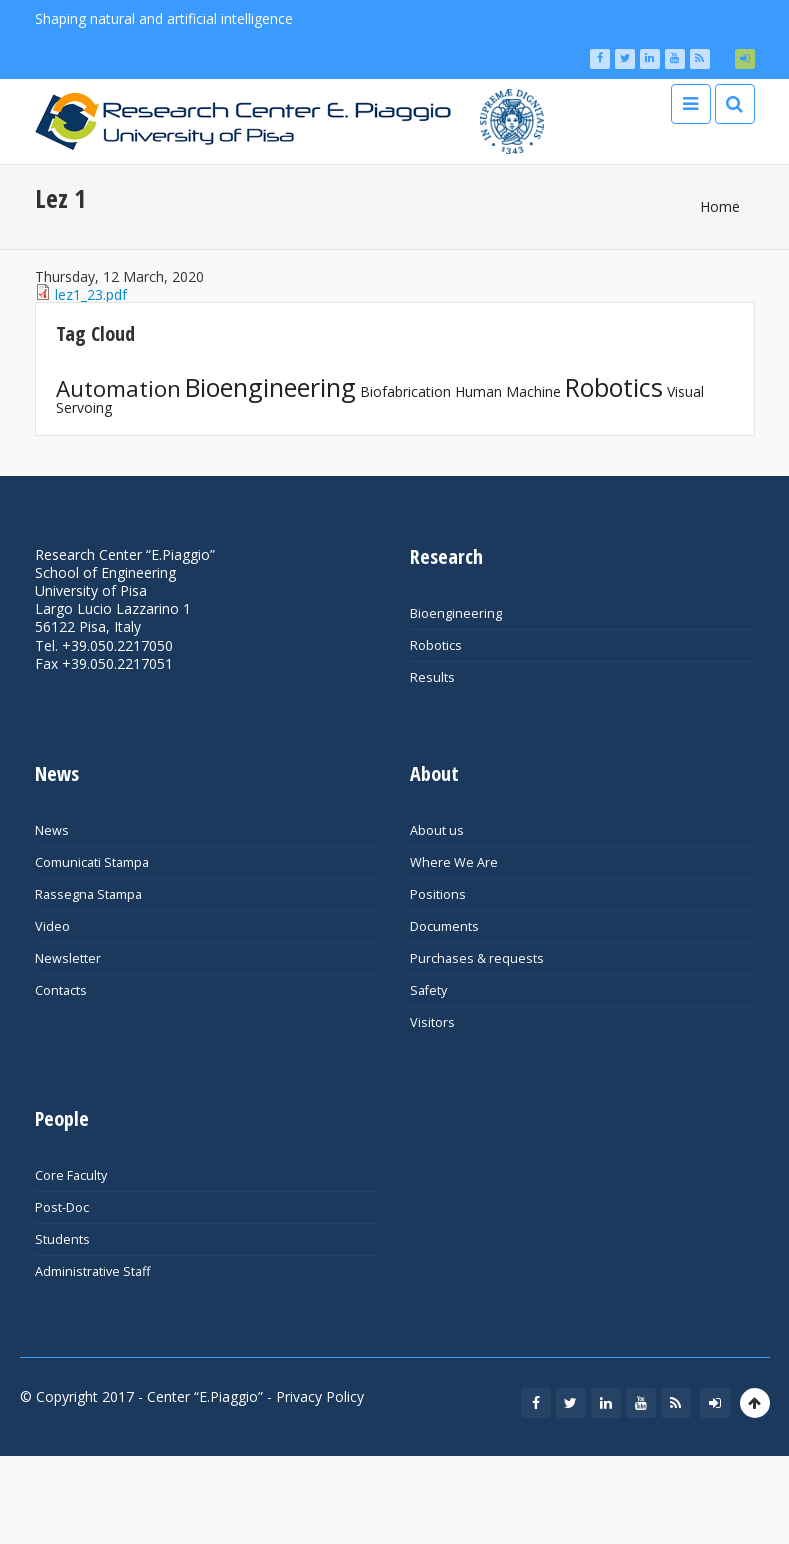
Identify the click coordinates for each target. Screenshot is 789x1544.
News (52, 830)
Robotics (614, 387)
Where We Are (454, 862)
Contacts (61, 990)
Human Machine (508, 391)
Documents (444, 926)
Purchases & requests (477, 958)
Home (720, 206)
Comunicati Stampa (92, 862)
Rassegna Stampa (88, 894)
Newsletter (68, 958)
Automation (118, 388)
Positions (438, 894)
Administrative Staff (92, 1271)
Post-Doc (62, 1207)
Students (62, 1239)
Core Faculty (71, 1175)
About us (437, 830)
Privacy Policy (320, 1396)
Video (52, 926)
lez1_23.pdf (91, 294)
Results (432, 677)
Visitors (432, 1022)
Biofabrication (405, 391)
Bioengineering (270, 387)
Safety (428, 990)
